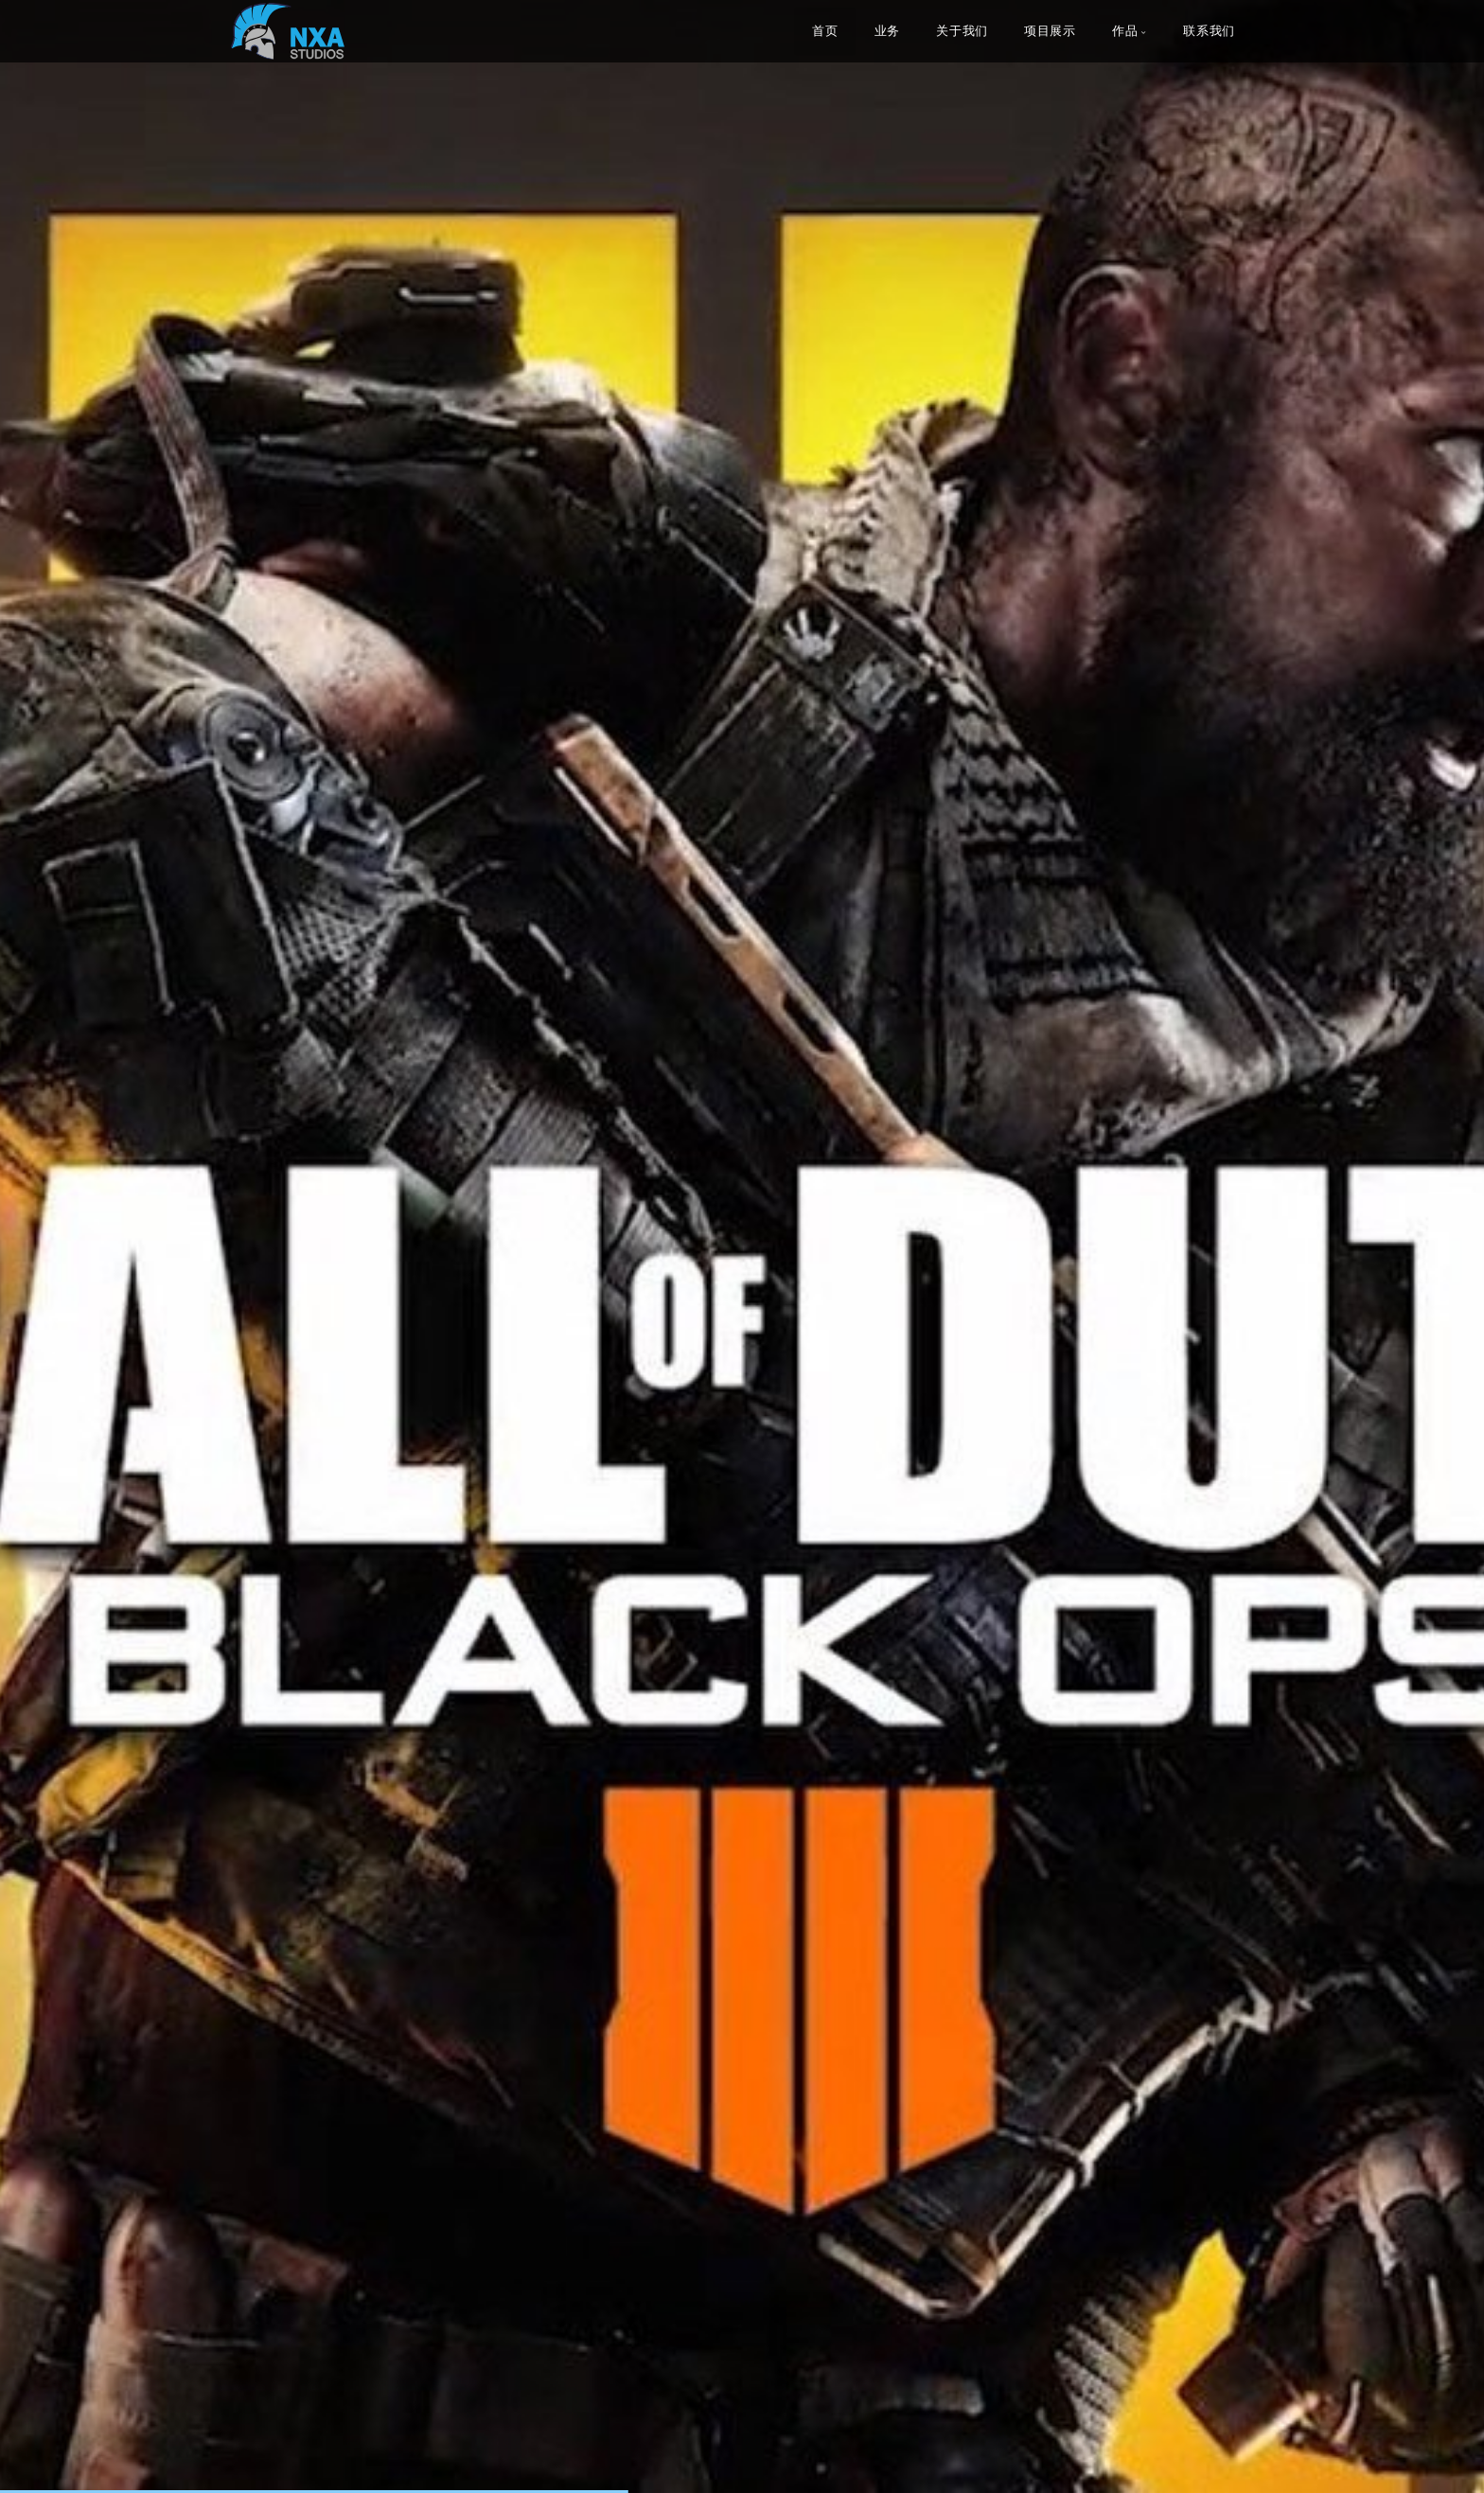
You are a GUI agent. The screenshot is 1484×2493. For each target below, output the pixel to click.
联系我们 (1209, 31)
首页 (825, 31)
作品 (1125, 31)
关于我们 (962, 31)
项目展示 (1050, 31)
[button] (57, 1246)
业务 (887, 31)
